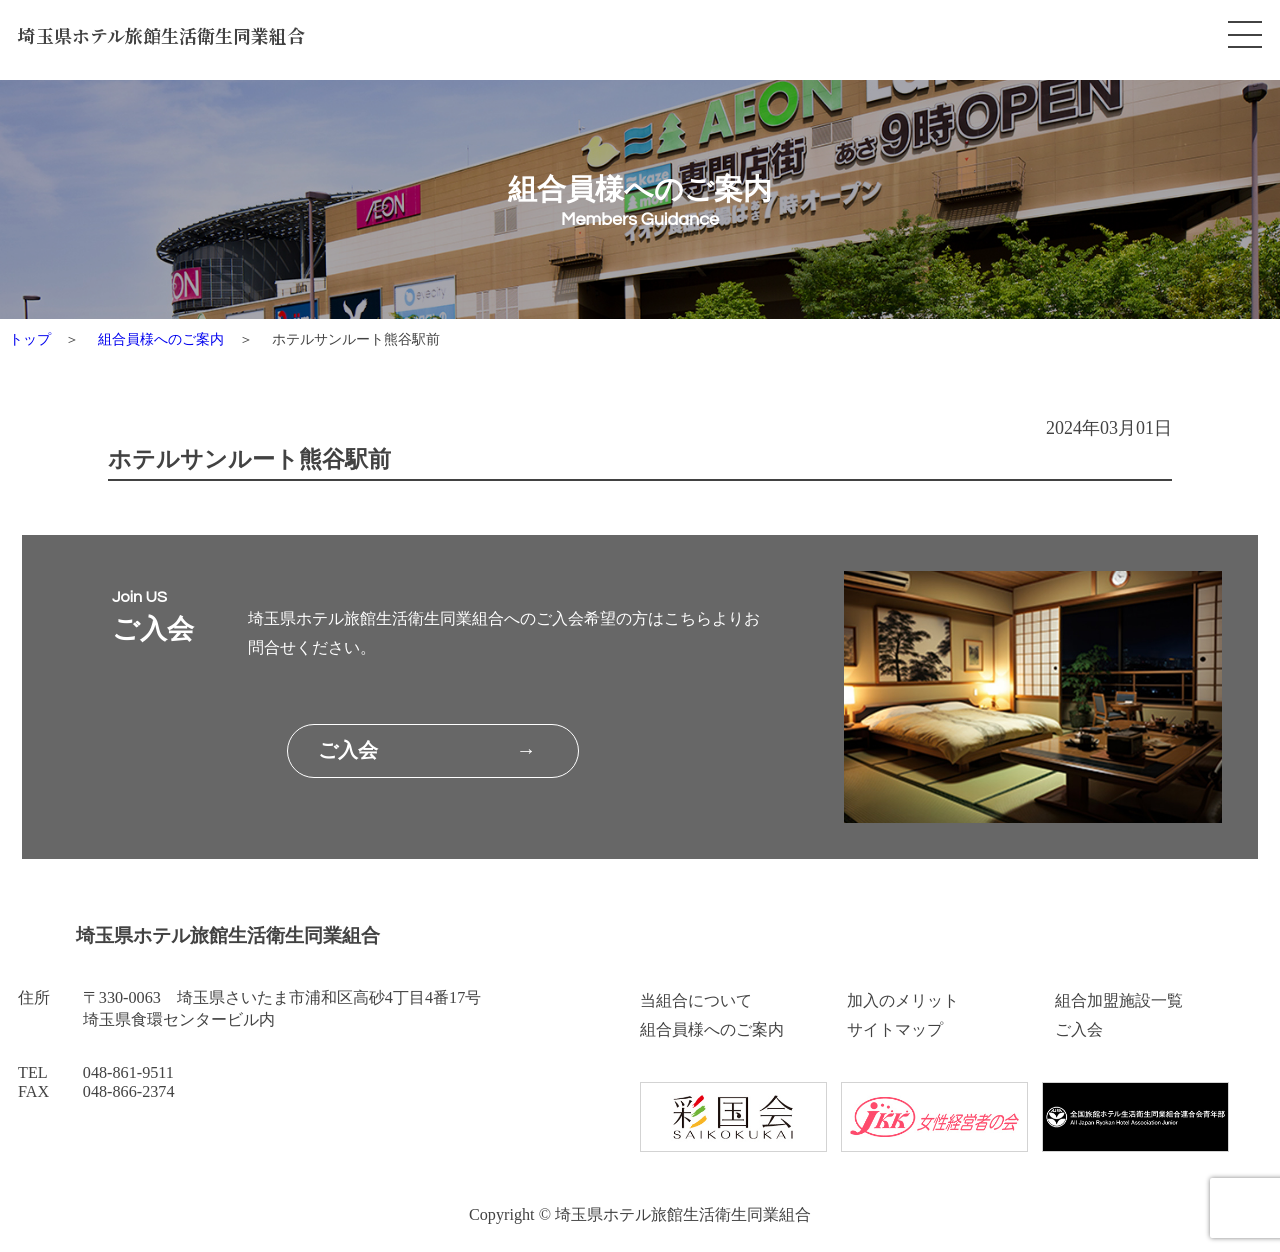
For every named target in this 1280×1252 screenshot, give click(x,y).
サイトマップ (895, 1030)
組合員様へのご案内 (161, 339)
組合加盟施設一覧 (1119, 1001)
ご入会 (1079, 1030)
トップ (30, 339)
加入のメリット (903, 1001)
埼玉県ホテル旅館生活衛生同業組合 (161, 36)
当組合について (696, 1001)
